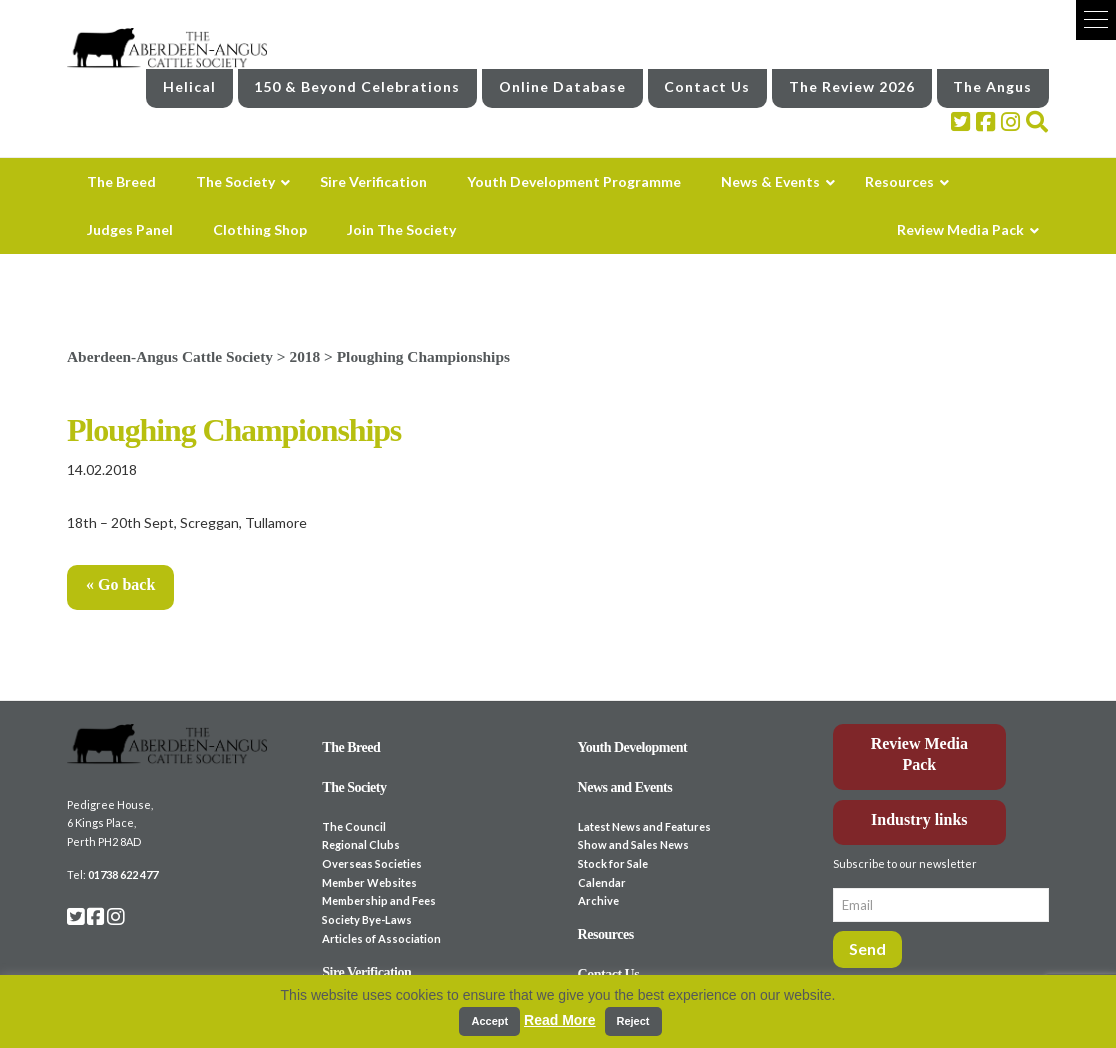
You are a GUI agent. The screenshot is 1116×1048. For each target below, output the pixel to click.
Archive (598, 900)
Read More (560, 1020)
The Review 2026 (852, 86)
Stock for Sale (613, 863)
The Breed (351, 747)
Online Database (562, 86)
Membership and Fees (379, 900)
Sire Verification (366, 972)
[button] (1096, 20)
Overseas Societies (372, 863)
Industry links (919, 819)
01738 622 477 (123, 874)
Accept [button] (489, 1021)
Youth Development (633, 747)
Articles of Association (381, 938)
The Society (354, 787)
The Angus (992, 86)
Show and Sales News (633, 844)
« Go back (120, 584)
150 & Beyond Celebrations (357, 86)
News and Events (625, 787)
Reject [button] (633, 1021)
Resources (606, 934)
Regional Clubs (361, 844)
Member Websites (369, 882)
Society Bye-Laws (367, 919)
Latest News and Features (644, 826)
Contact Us (707, 86)
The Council (354, 826)
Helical (189, 86)
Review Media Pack (919, 754)
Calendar (602, 882)
